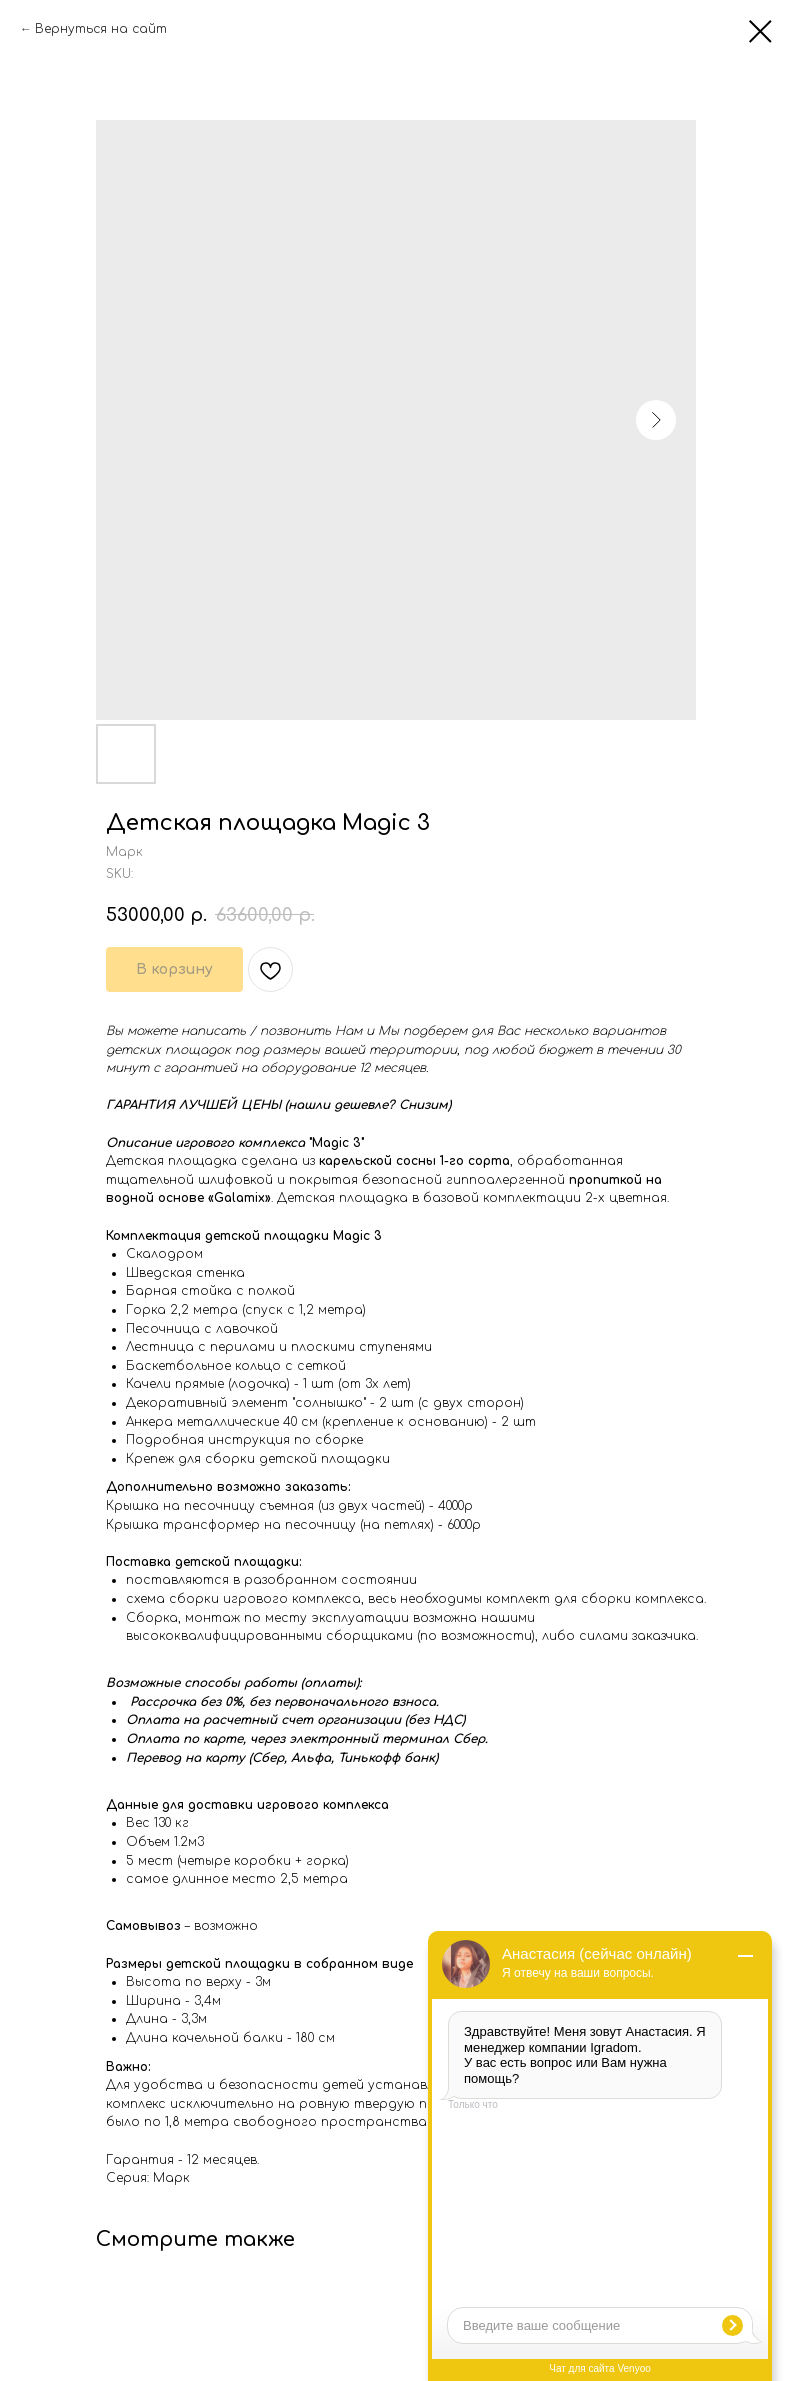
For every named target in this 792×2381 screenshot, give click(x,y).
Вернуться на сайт (101, 29)
